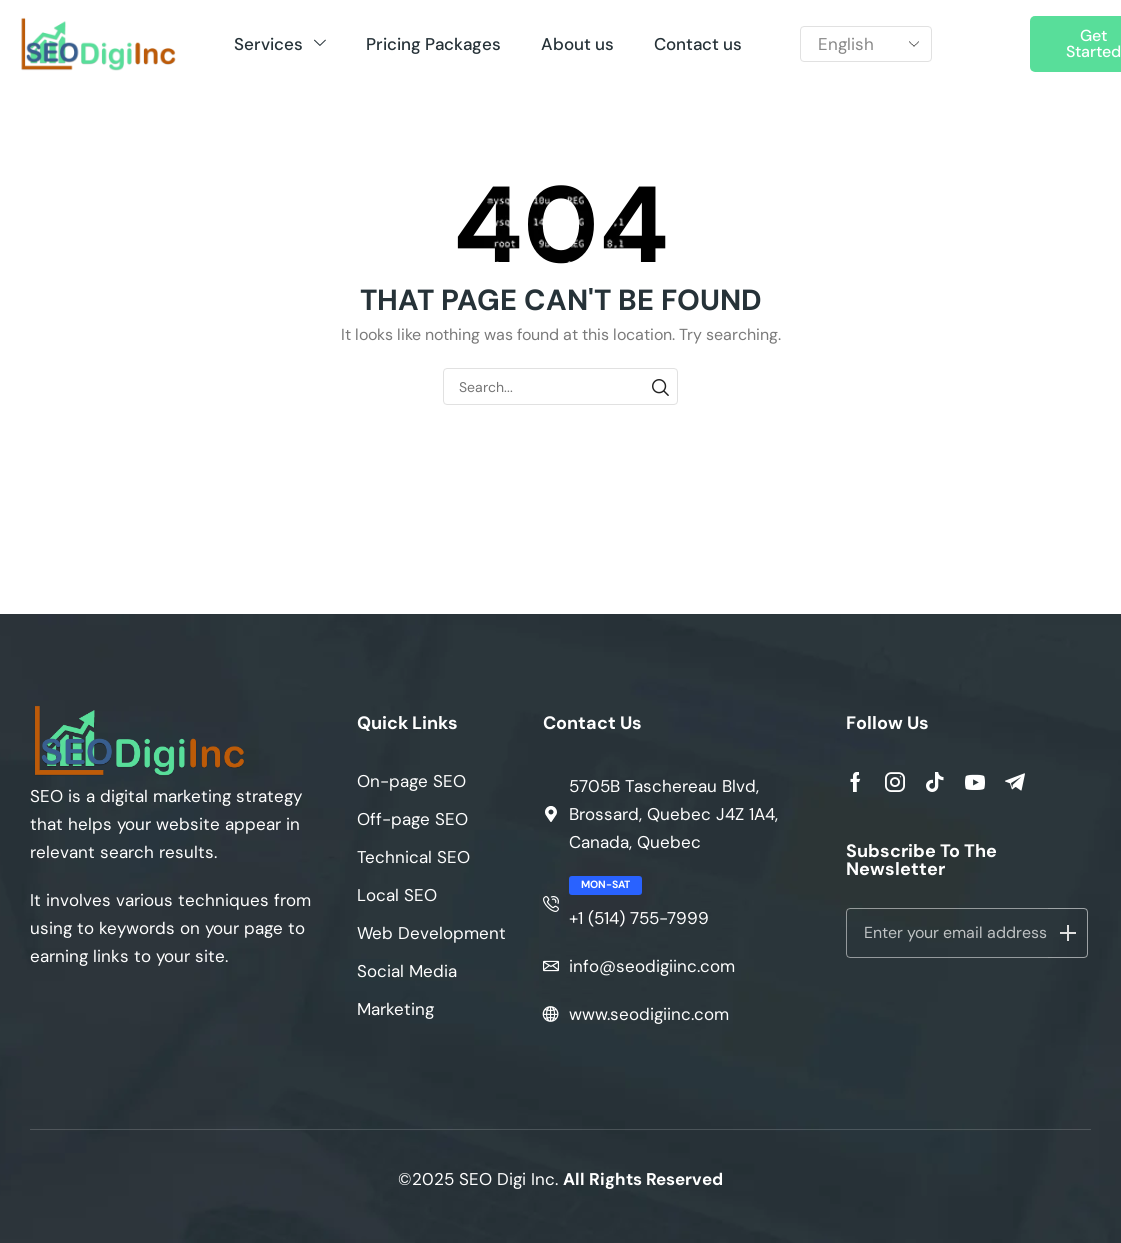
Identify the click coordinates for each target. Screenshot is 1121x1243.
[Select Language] (865, 44)
